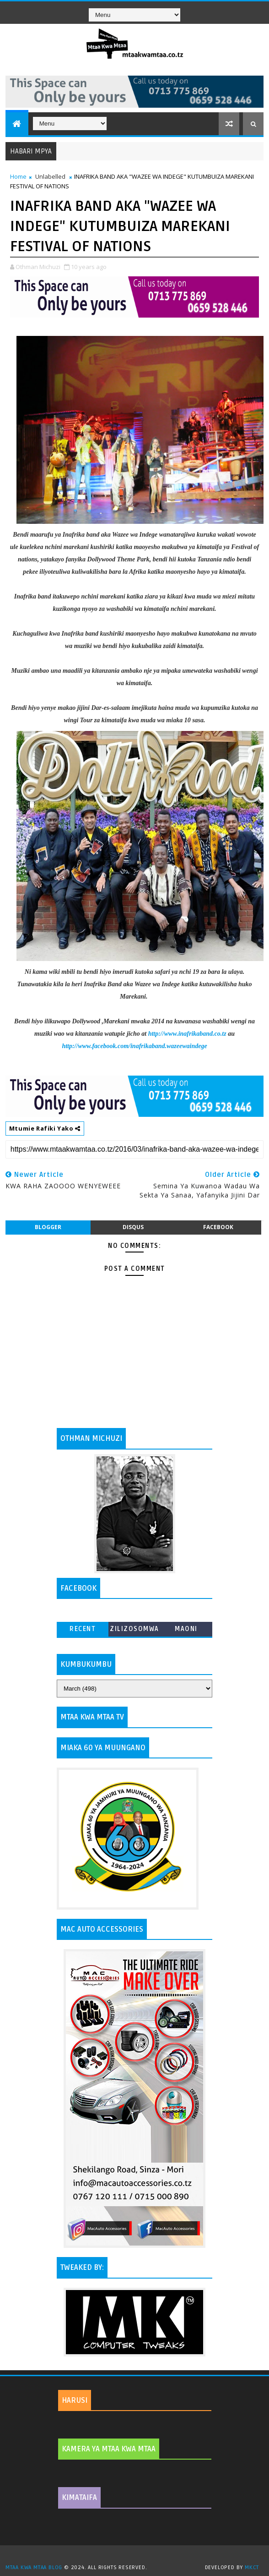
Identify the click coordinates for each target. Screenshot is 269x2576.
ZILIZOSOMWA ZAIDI (134, 1631)
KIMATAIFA (79, 2497)
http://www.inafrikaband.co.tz (187, 1033)
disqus (133, 1227)
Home (18, 176)
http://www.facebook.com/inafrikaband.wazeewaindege (134, 1046)
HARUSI (74, 2400)
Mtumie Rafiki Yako (45, 1128)
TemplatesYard (137, 2556)
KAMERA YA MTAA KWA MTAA (109, 2449)
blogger (48, 1227)
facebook (218, 1227)
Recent (83, 1629)
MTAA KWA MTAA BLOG (33, 2567)
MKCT (252, 2567)
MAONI (186, 1629)
